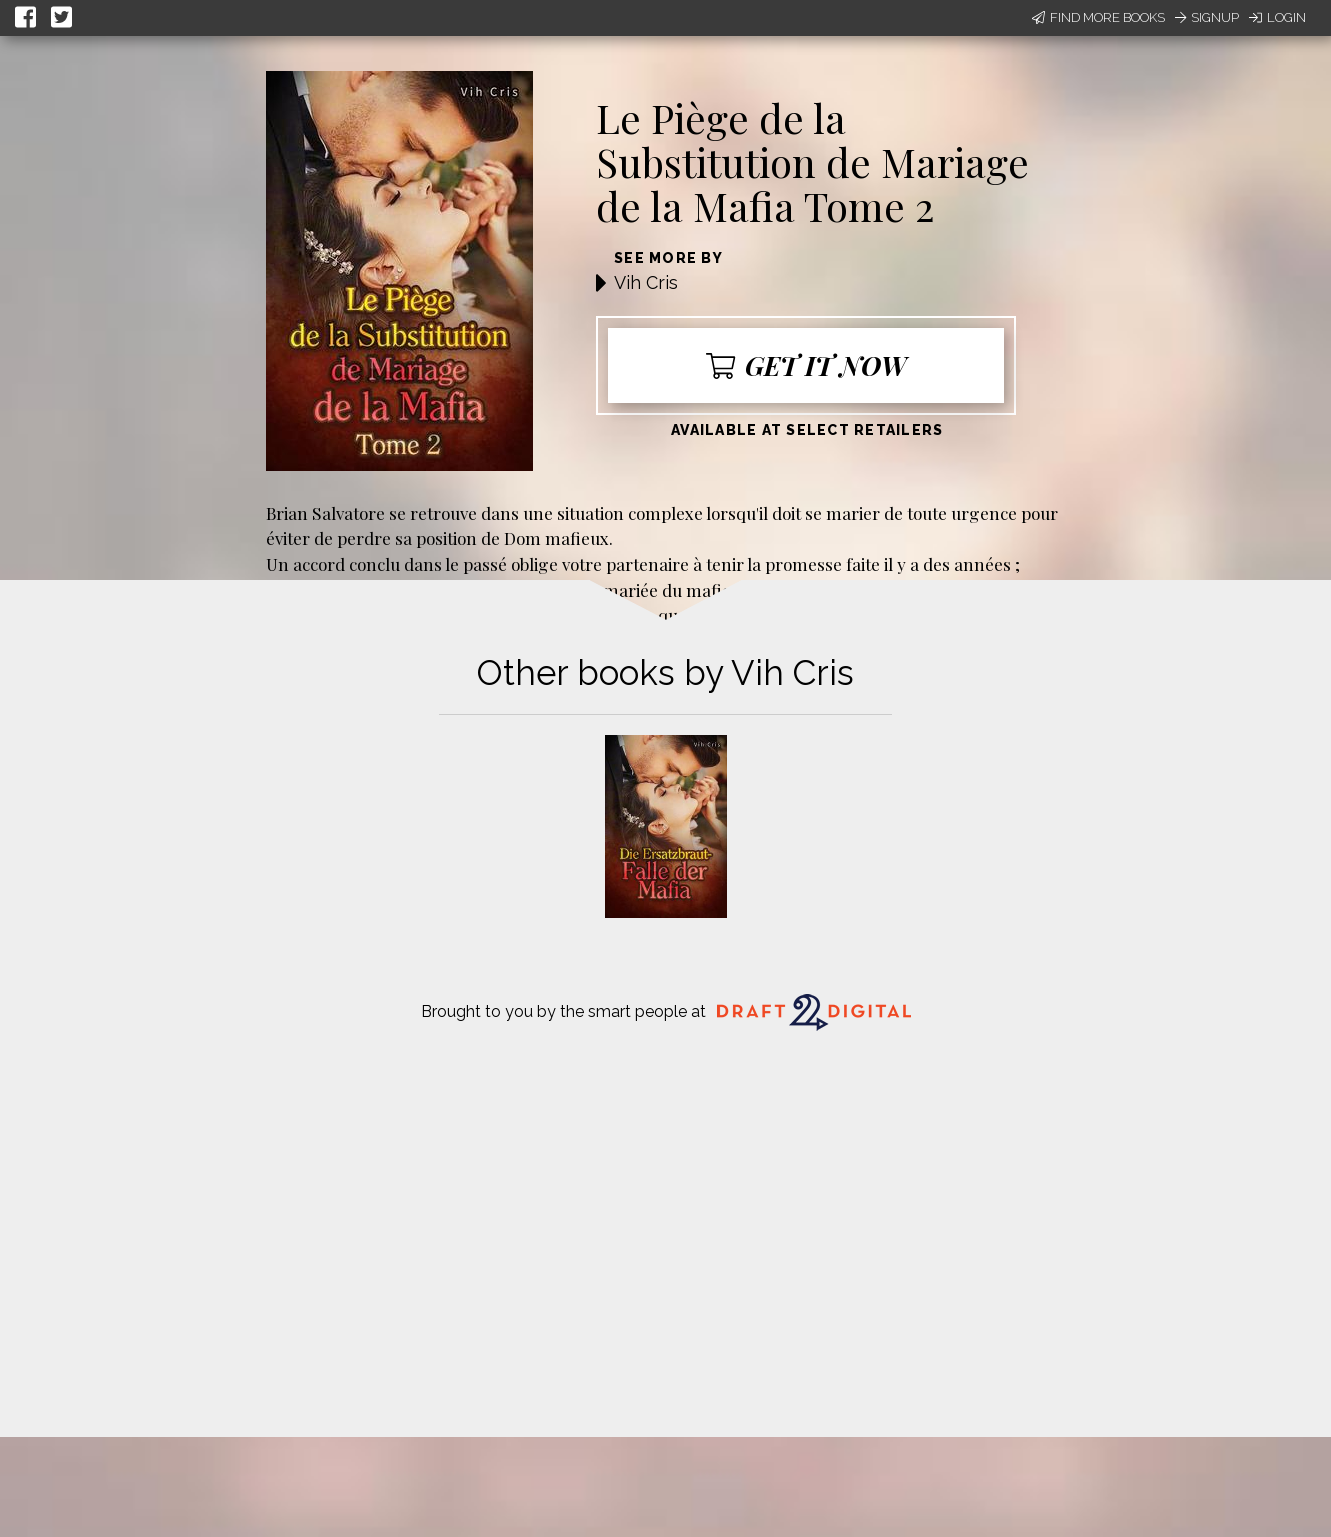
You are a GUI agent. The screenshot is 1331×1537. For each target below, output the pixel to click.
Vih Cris (646, 282)
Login (1277, 17)
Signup (1207, 17)
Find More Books (1098, 17)
